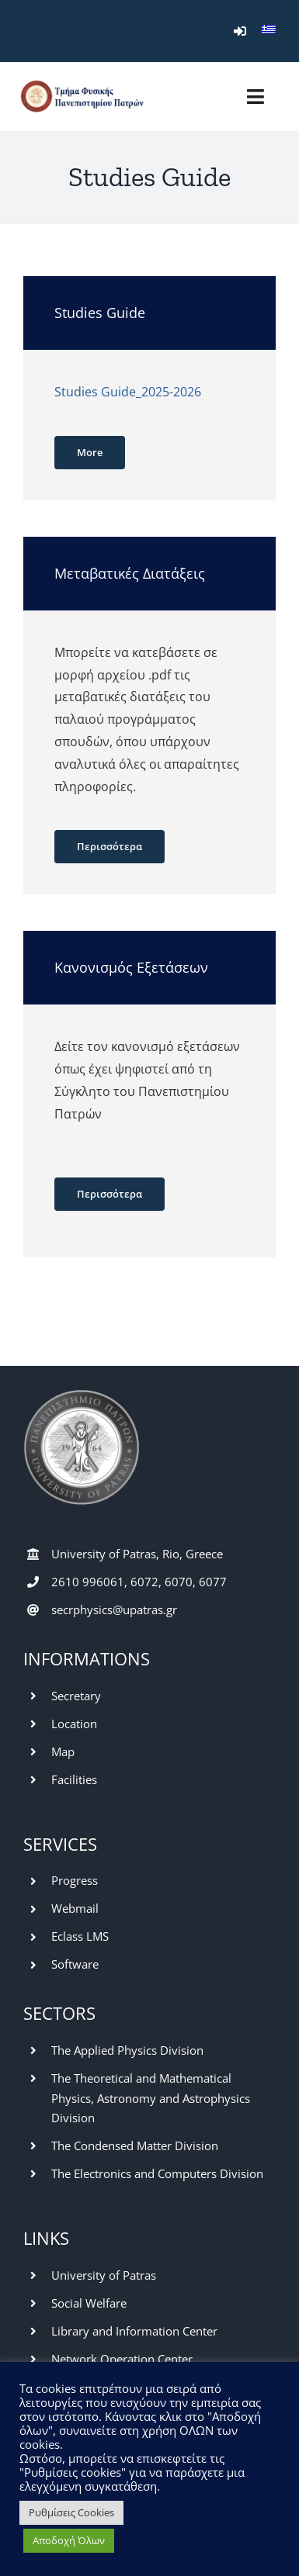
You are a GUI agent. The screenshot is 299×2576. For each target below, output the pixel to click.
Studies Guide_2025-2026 (127, 391)
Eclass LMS (80, 1936)
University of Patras (103, 2275)
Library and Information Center (134, 2331)
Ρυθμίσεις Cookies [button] (71, 2512)
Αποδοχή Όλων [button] (69, 2540)
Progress (74, 1880)
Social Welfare (89, 2303)
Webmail (75, 1908)
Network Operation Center (122, 2359)
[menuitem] (269, 31)
